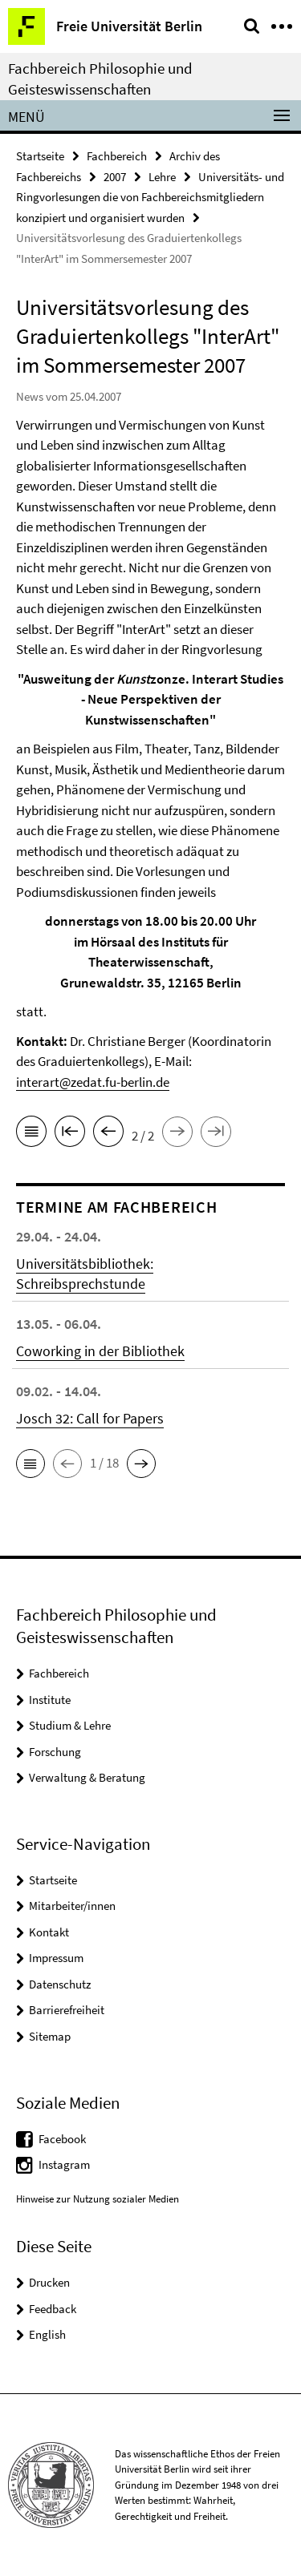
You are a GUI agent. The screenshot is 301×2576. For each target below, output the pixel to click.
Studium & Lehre (70, 1725)
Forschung (55, 1751)
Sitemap (50, 2036)
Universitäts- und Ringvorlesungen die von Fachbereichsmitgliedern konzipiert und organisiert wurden (150, 197)
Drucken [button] (49, 2282)
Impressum (56, 1957)
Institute (50, 1699)
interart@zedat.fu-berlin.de (92, 1082)
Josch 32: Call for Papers (90, 1418)
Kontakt (49, 1932)
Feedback (52, 2308)
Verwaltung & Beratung (87, 1777)
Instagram (64, 2164)
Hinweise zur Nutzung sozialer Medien (97, 2199)
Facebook (62, 2138)
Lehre (162, 176)
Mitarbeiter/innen (72, 1905)
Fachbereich (117, 156)
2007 (115, 176)
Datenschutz (60, 1984)
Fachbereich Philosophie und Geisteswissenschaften (100, 79)
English (47, 2334)
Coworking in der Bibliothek (100, 1351)
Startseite (40, 156)
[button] (30, 1463)
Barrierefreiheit (66, 2009)
